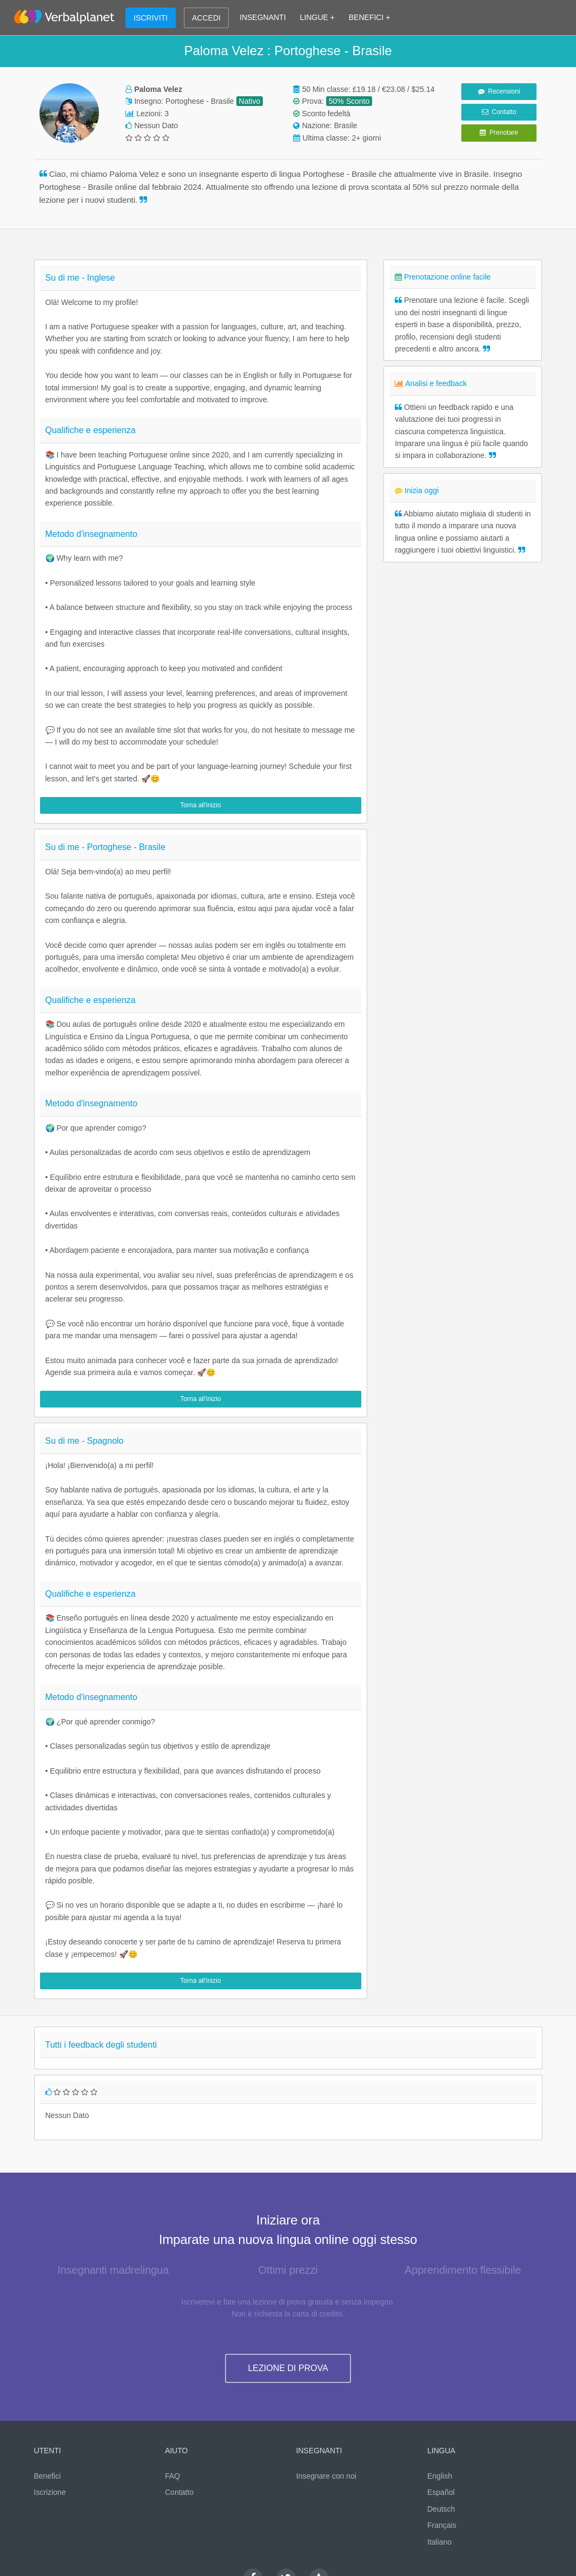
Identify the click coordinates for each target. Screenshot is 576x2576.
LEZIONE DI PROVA (288, 2368)
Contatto (499, 112)
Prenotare (499, 132)
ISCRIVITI (151, 18)
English (439, 2476)
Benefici (47, 2476)
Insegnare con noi (326, 2476)
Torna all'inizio (200, 805)
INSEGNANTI (263, 17)
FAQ (172, 2476)
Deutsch (441, 2509)
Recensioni (499, 91)
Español (441, 2492)
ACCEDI (206, 18)
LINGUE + (317, 17)
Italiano (439, 2542)
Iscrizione (50, 2492)
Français (441, 2525)
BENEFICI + (369, 17)
